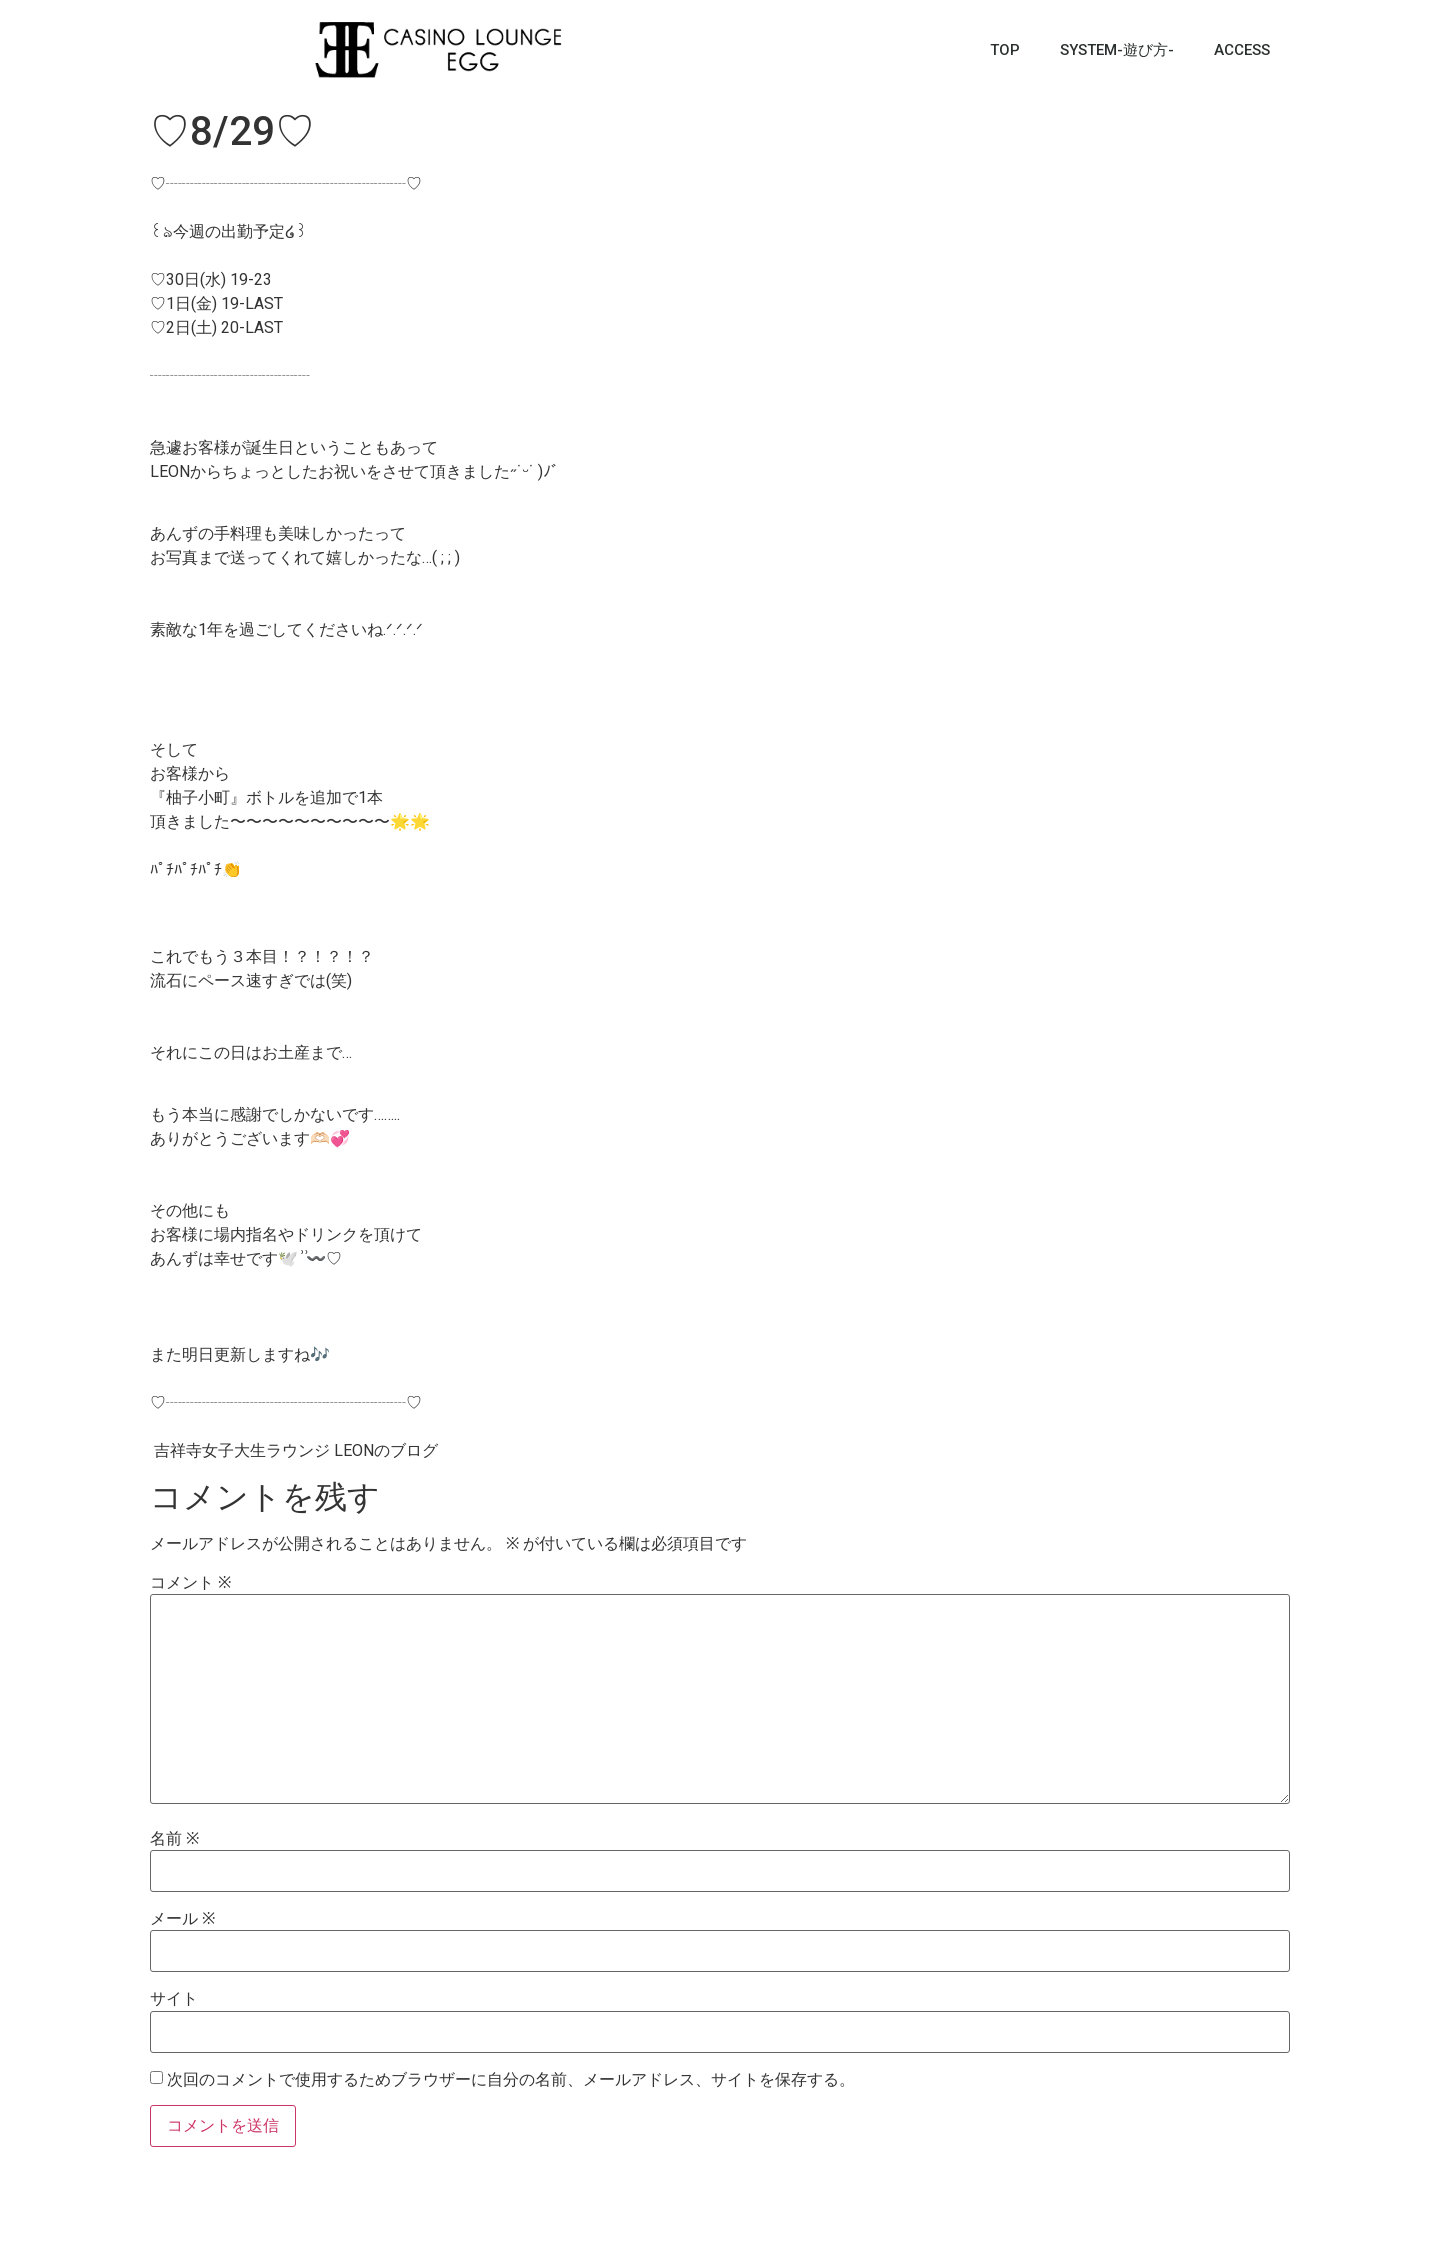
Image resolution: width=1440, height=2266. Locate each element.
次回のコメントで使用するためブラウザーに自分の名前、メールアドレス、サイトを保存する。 (511, 2080)
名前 (174, 1839)
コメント (190, 1583)
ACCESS (1242, 50)
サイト (174, 1999)
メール (182, 1919)
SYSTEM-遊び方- (1117, 50)
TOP (1005, 50)
